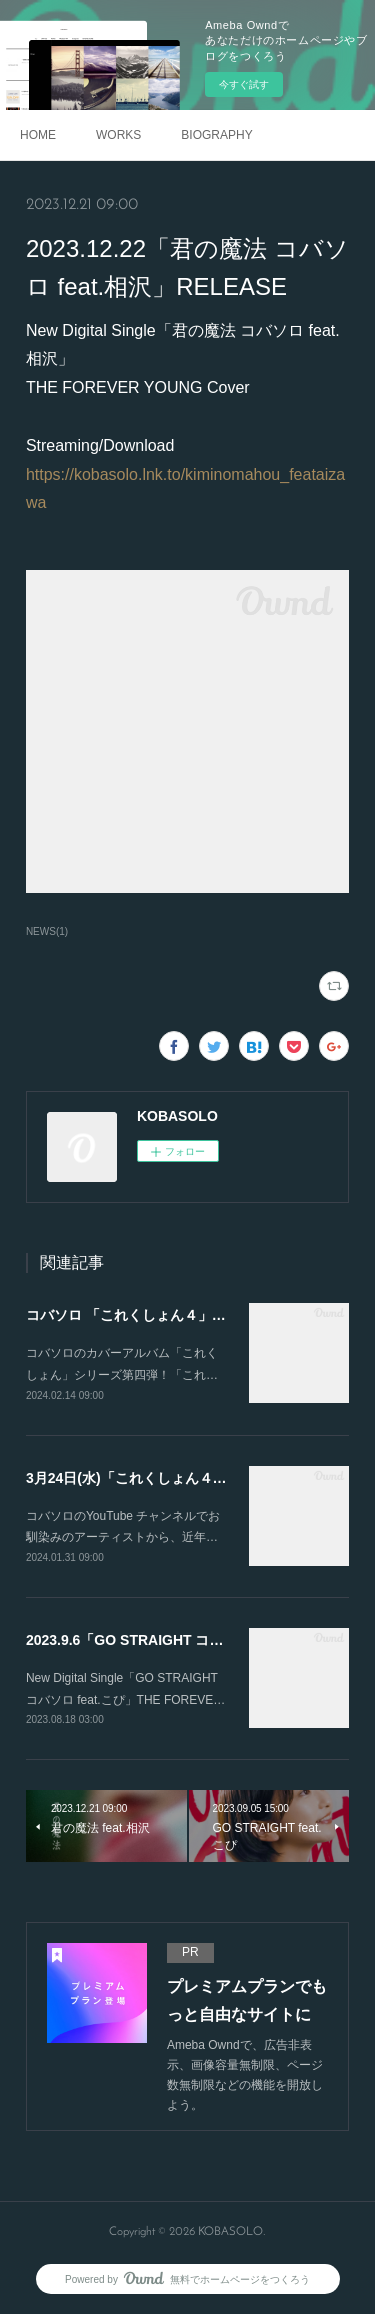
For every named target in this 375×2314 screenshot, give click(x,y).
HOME (38, 135)
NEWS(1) (47, 931)
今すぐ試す (244, 84)
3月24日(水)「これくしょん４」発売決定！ (161, 1478)
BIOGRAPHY (216, 135)
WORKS (118, 135)
